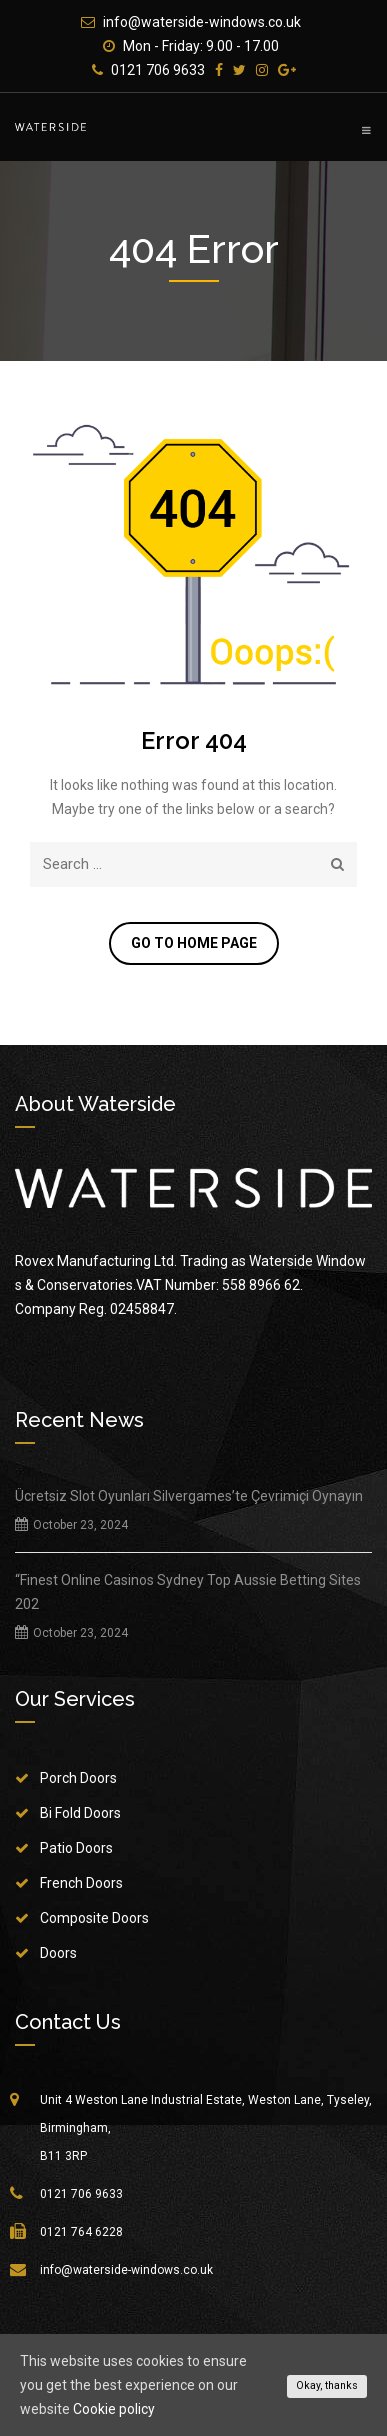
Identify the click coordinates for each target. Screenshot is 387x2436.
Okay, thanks (327, 2385)
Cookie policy (114, 2409)
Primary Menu (366, 130)
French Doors (81, 1883)
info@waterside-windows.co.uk (202, 22)
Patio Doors (76, 1848)
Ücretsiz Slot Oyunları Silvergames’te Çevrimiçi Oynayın (189, 1496)
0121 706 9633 (158, 70)
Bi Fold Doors (80, 1813)
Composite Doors (94, 1918)
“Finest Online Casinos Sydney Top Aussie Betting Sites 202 (188, 1592)
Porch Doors (78, 1778)
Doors (58, 1953)
